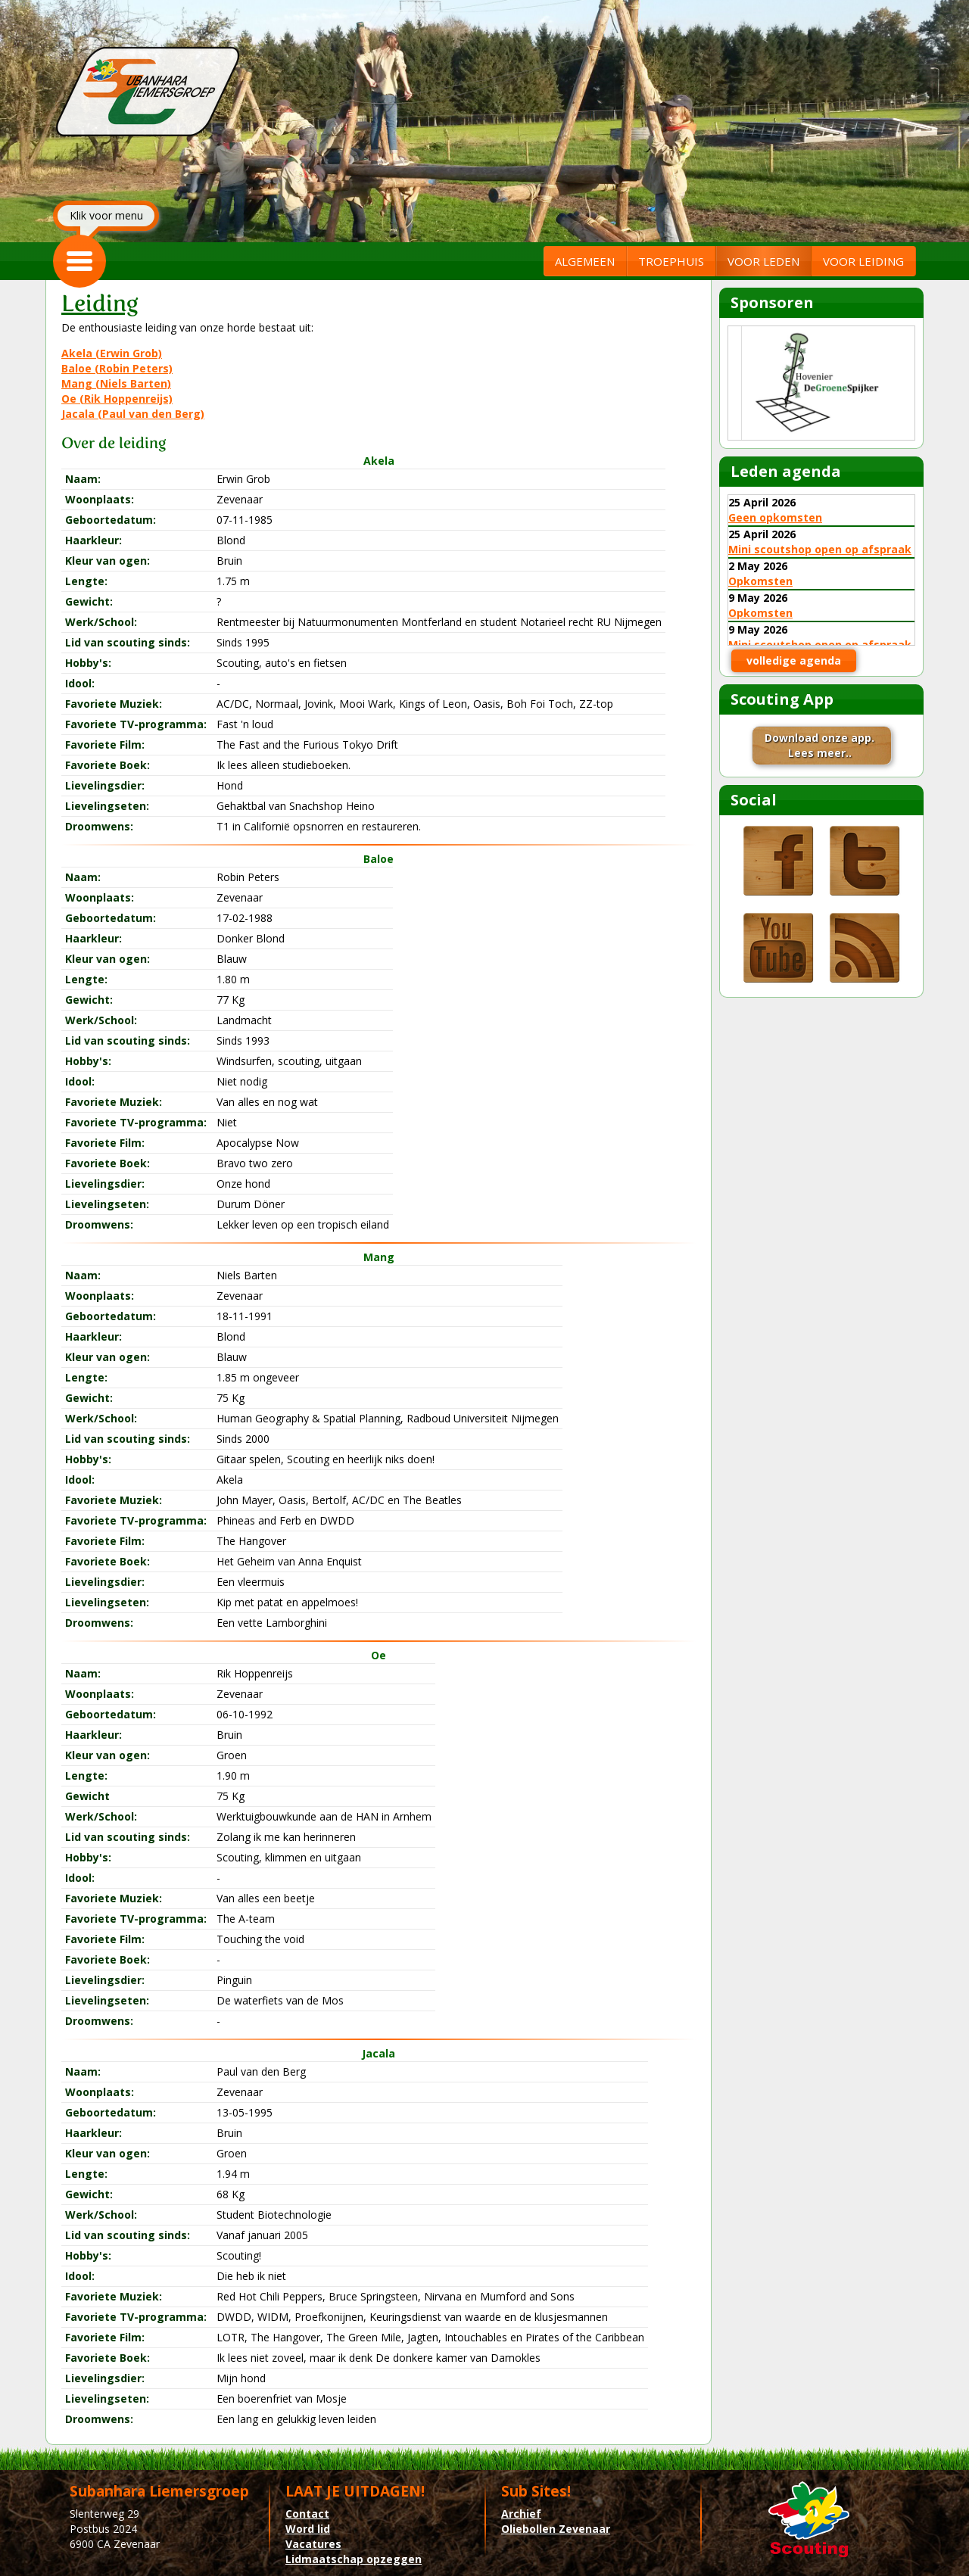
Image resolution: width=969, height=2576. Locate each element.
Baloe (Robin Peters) (117, 368)
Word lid (307, 2528)
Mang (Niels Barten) (116, 383)
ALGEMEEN (585, 261)
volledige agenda (793, 660)
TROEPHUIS (671, 261)
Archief (521, 2513)
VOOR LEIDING (863, 261)
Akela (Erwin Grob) (111, 353)
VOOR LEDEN (763, 261)
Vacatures (313, 2544)
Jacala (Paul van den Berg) (132, 413)
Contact (307, 2513)
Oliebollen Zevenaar (555, 2528)
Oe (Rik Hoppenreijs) (117, 398)
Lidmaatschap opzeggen (353, 2559)
